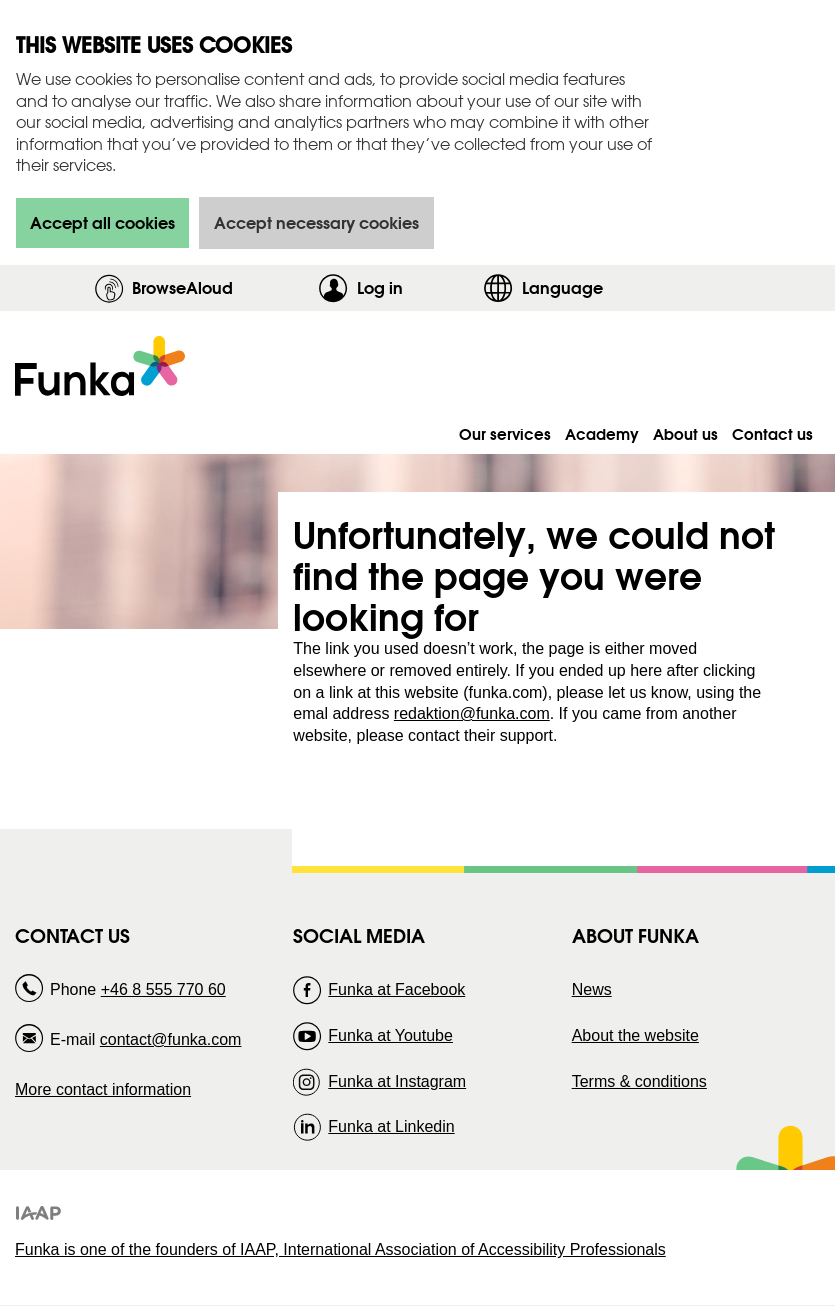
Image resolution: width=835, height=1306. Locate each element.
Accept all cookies (102, 222)
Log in (415, 287)
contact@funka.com (171, 1039)
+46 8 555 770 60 (163, 989)
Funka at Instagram (397, 1081)
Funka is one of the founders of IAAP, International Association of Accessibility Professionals (340, 1249)
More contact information (103, 1089)
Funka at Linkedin (391, 1126)
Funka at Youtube (390, 1035)
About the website (635, 1035)
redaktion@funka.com (472, 713)
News (592, 989)
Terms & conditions (639, 1081)
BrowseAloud (182, 287)
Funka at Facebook (396, 989)
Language (562, 287)
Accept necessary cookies (316, 222)
